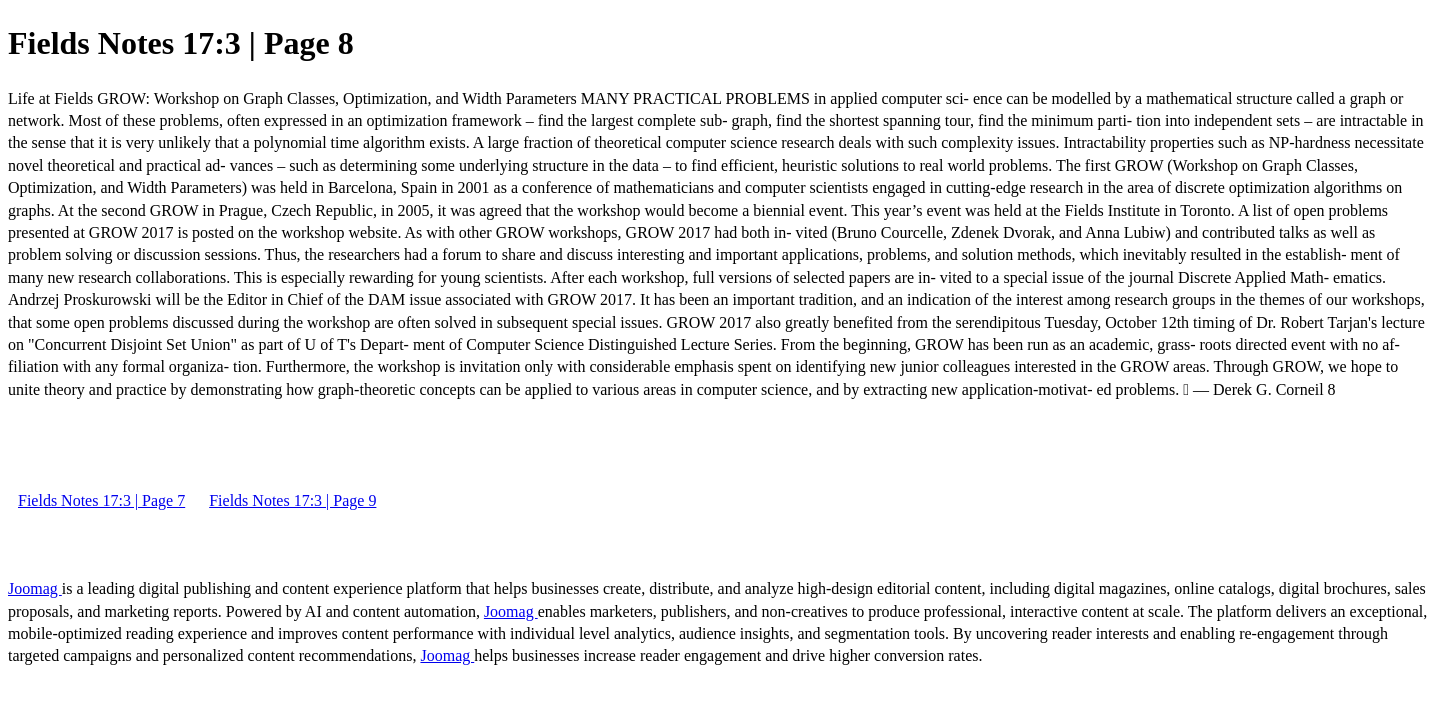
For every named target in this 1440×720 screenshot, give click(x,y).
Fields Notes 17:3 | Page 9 (292, 500)
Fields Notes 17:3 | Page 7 (101, 500)
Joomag (35, 588)
